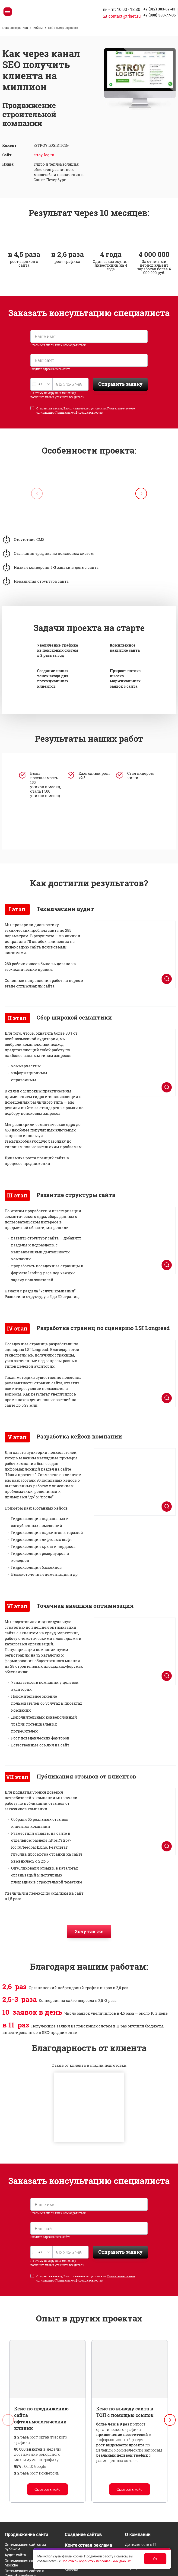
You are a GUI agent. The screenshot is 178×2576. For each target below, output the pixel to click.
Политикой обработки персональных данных (96, 2561)
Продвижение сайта (26, 2571)
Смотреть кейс (47, 2526)
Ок (155, 2558)
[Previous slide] (8, 2456)
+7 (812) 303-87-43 (157, 9)
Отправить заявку (120, 384)
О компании (137, 2571)
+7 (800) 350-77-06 (158, 16)
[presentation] (37, 493)
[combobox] (42, 384)
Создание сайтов (83, 2571)
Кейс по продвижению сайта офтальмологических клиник (41, 2455)
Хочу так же (89, 1968)
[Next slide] (170, 2456)
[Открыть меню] (7, 11)
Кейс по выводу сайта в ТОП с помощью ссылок (124, 2448)
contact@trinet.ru (121, 16)
